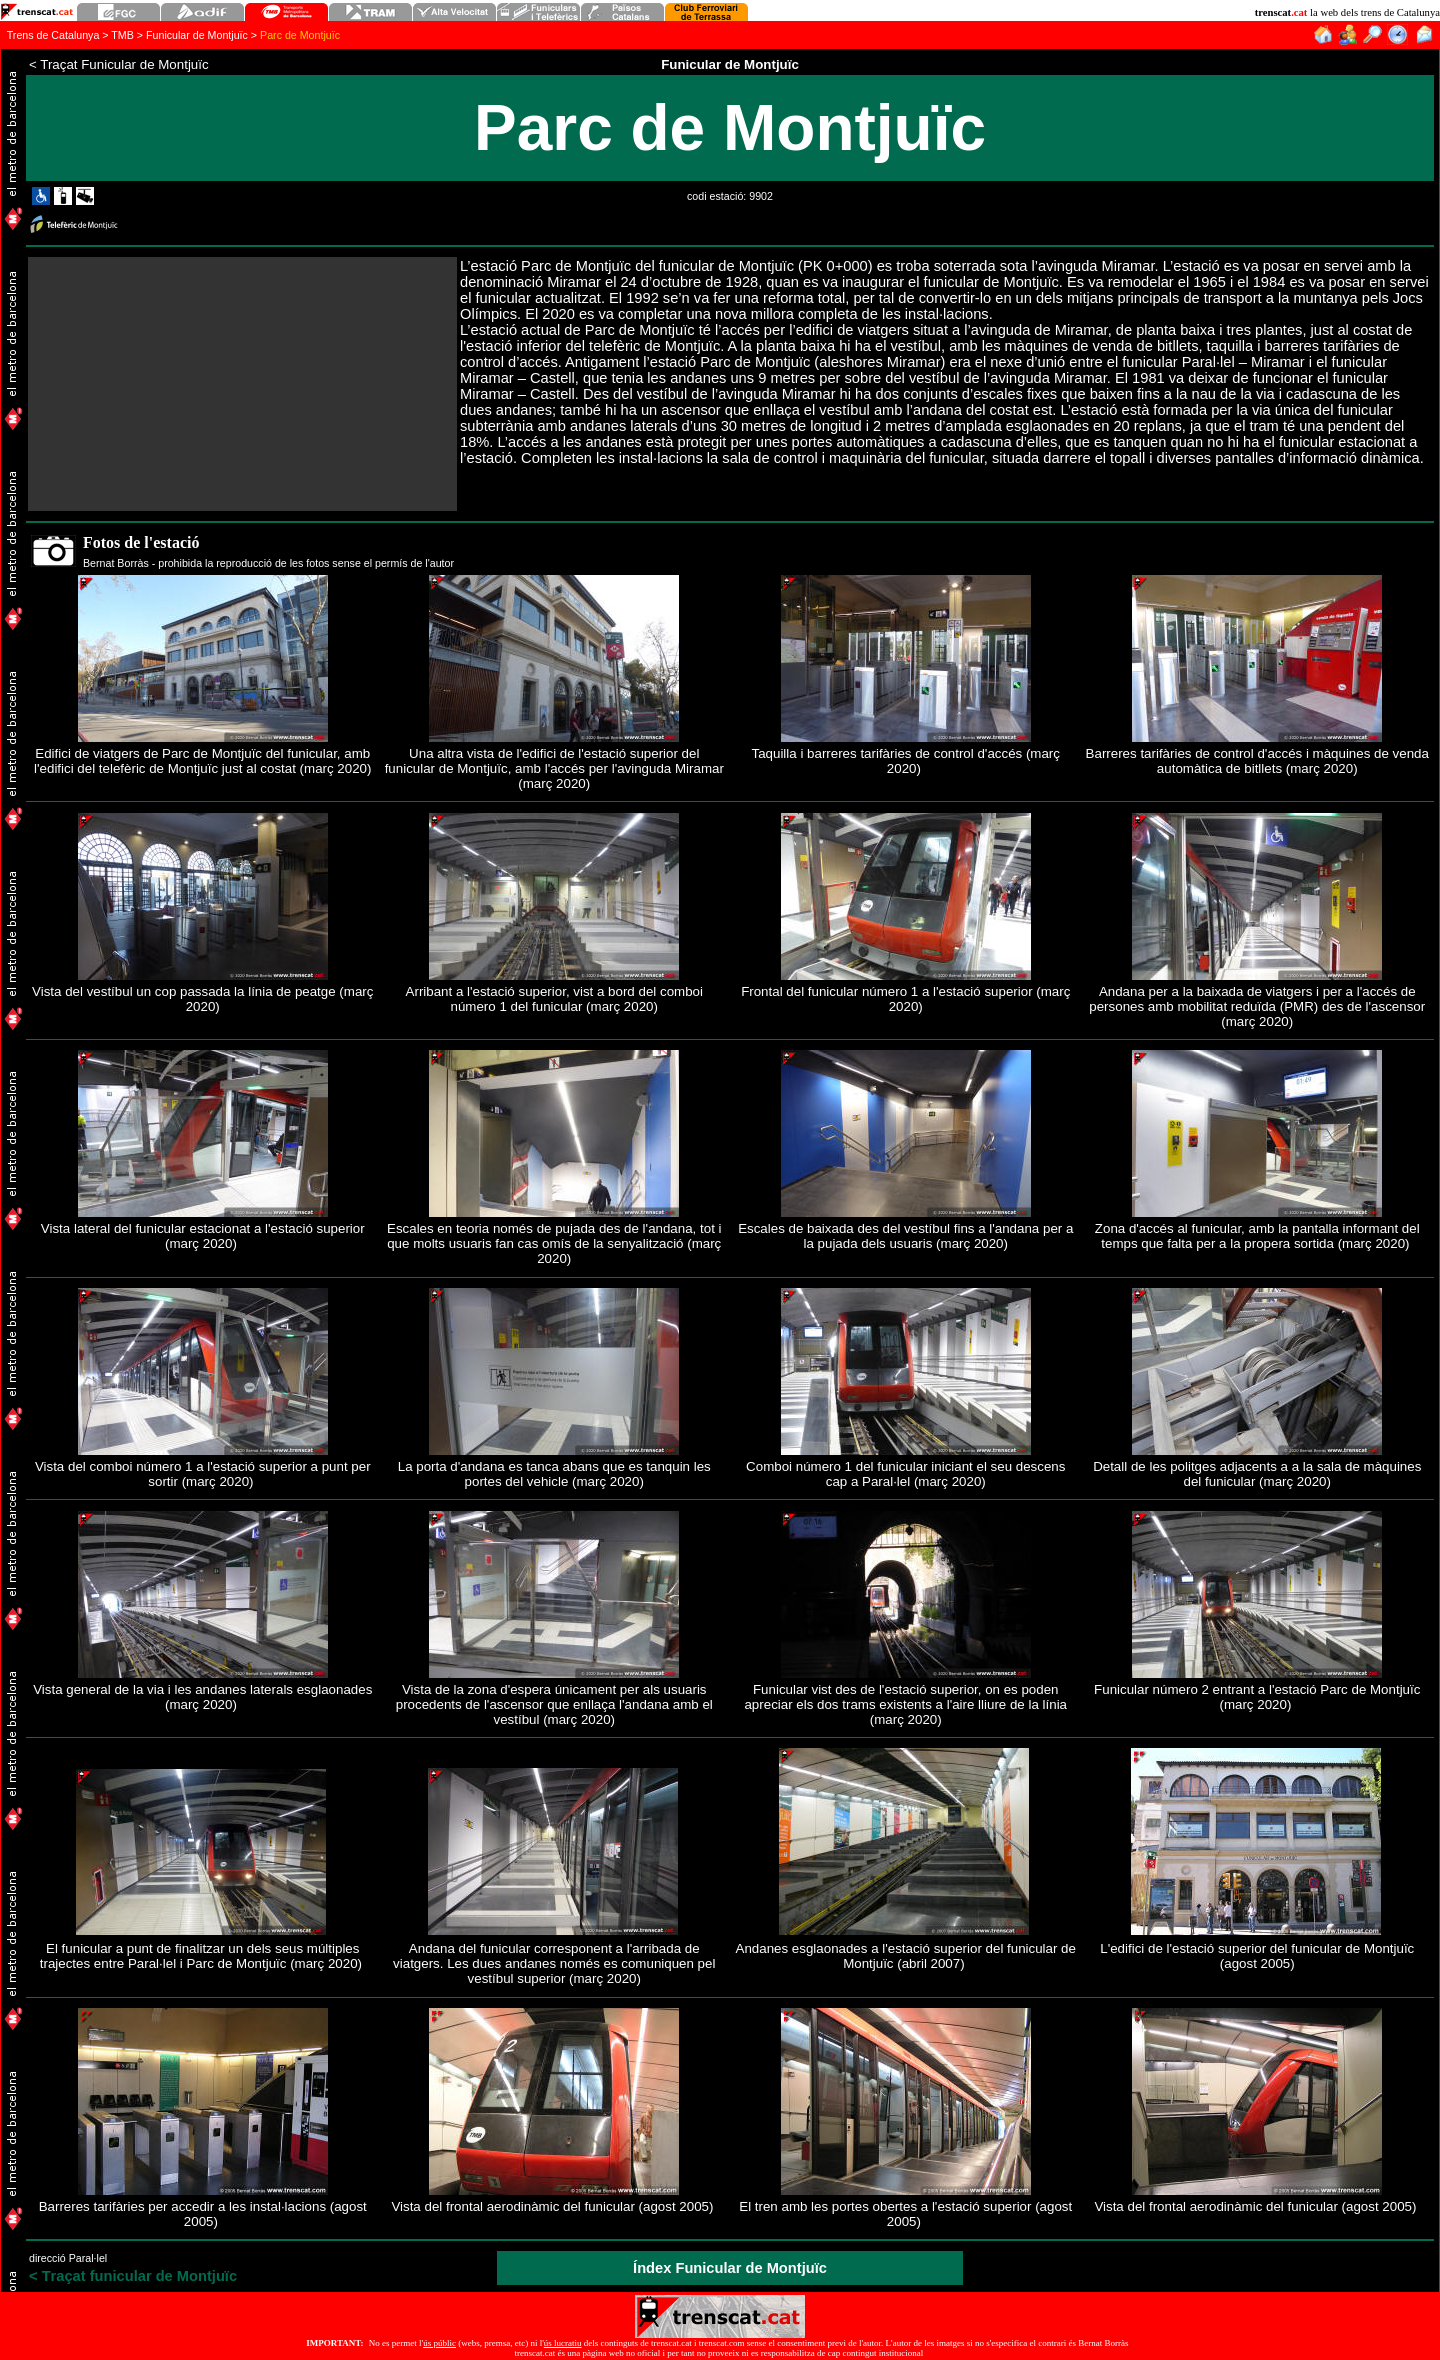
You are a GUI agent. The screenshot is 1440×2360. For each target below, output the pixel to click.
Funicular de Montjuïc (197, 35)
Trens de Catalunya (53, 35)
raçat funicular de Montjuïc (133, 2276)
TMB (122, 35)
